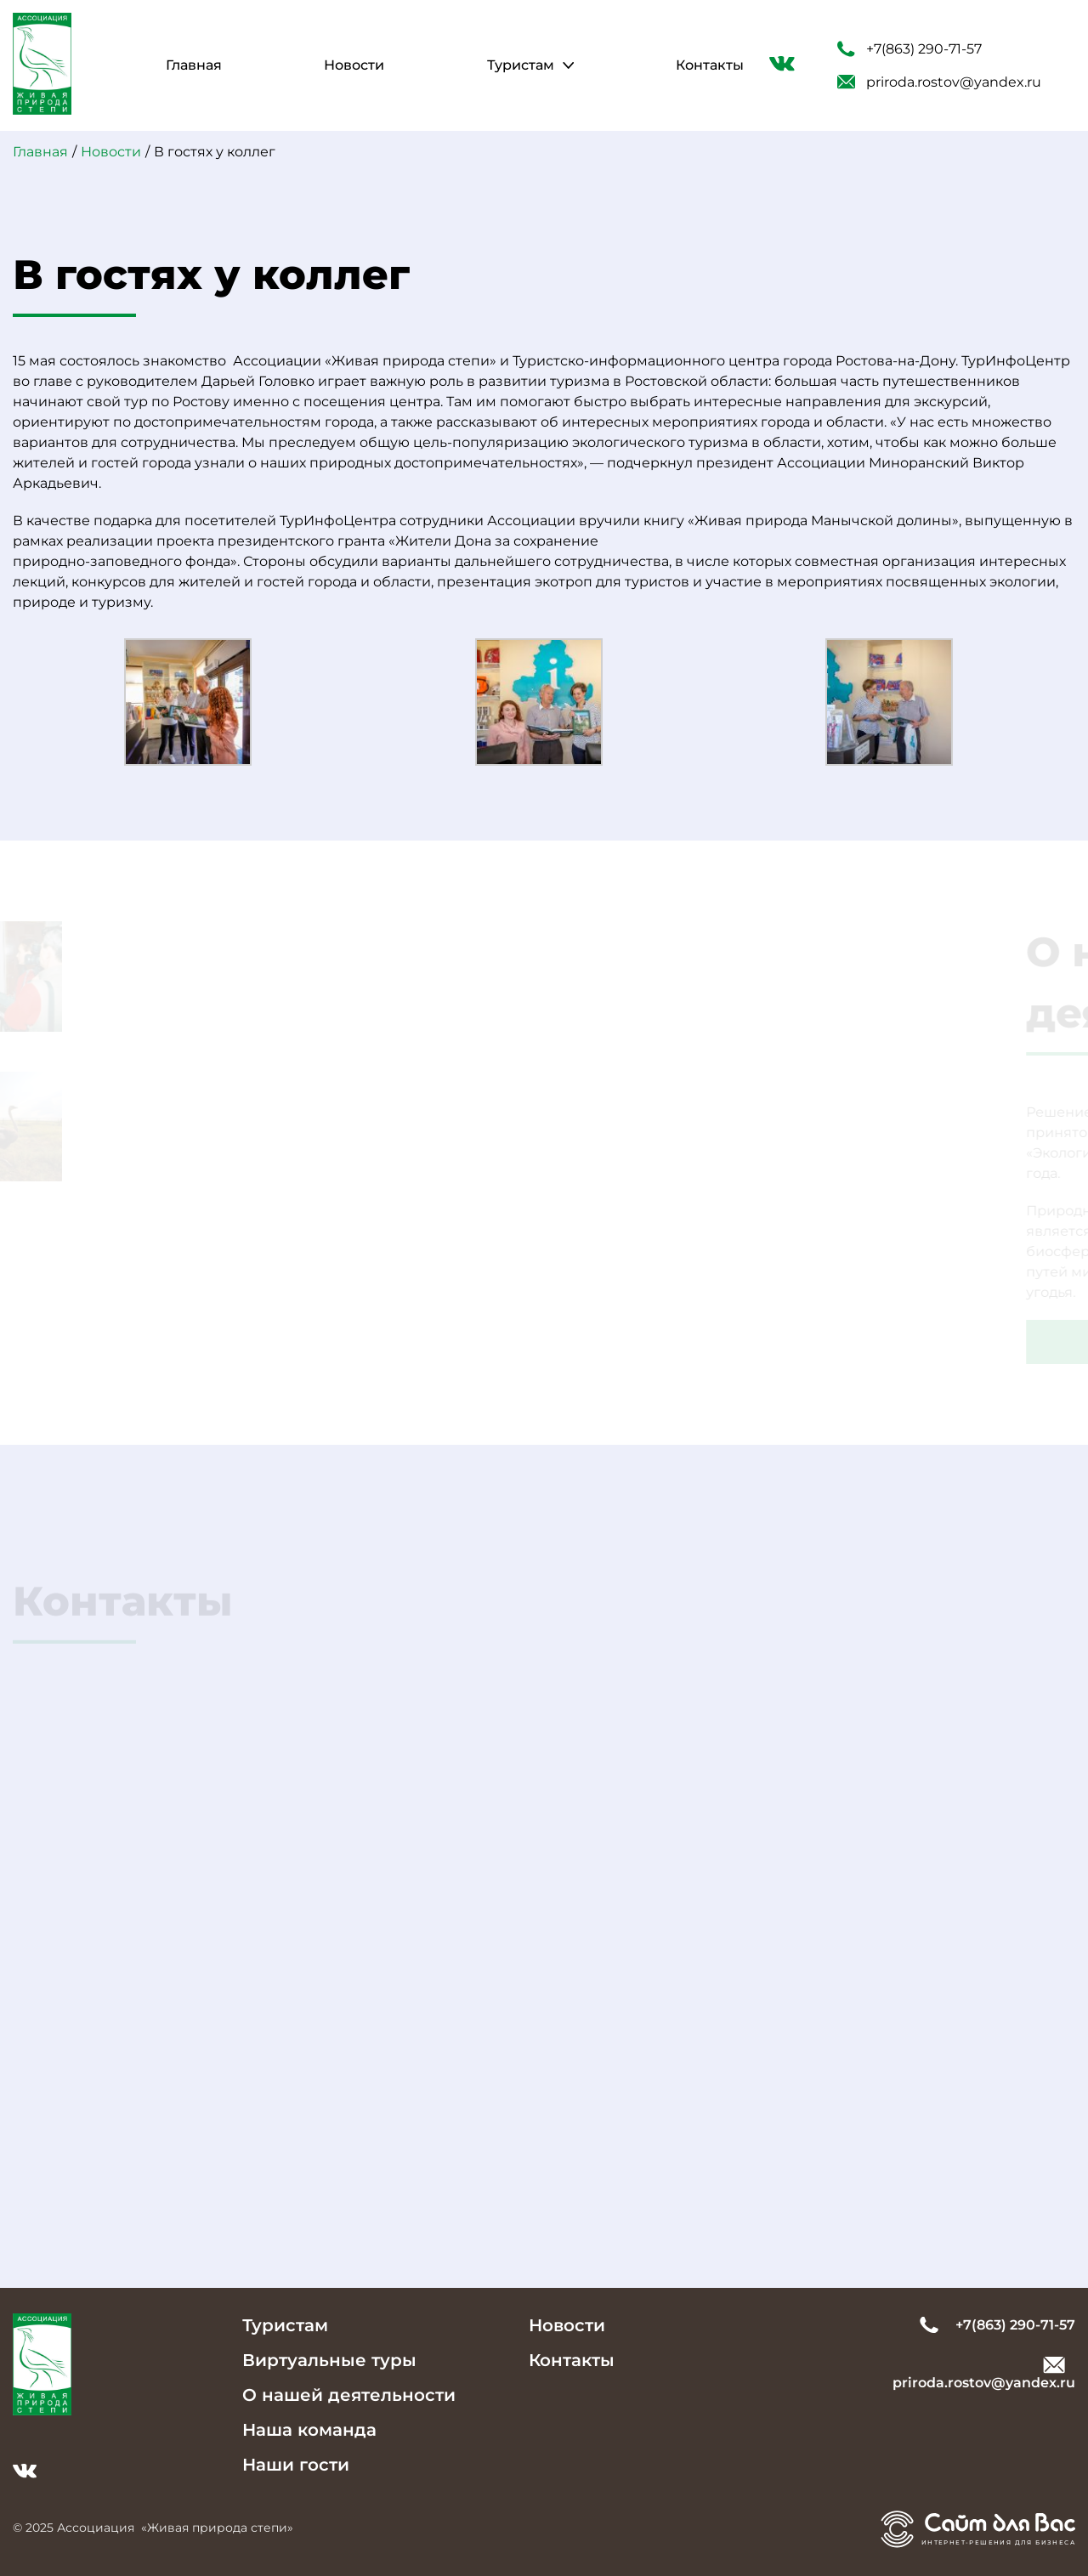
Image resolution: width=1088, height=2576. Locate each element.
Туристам (520, 65)
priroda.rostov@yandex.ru (939, 82)
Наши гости (295, 2464)
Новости (354, 65)
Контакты (710, 65)
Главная (194, 65)
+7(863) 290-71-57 (909, 49)
